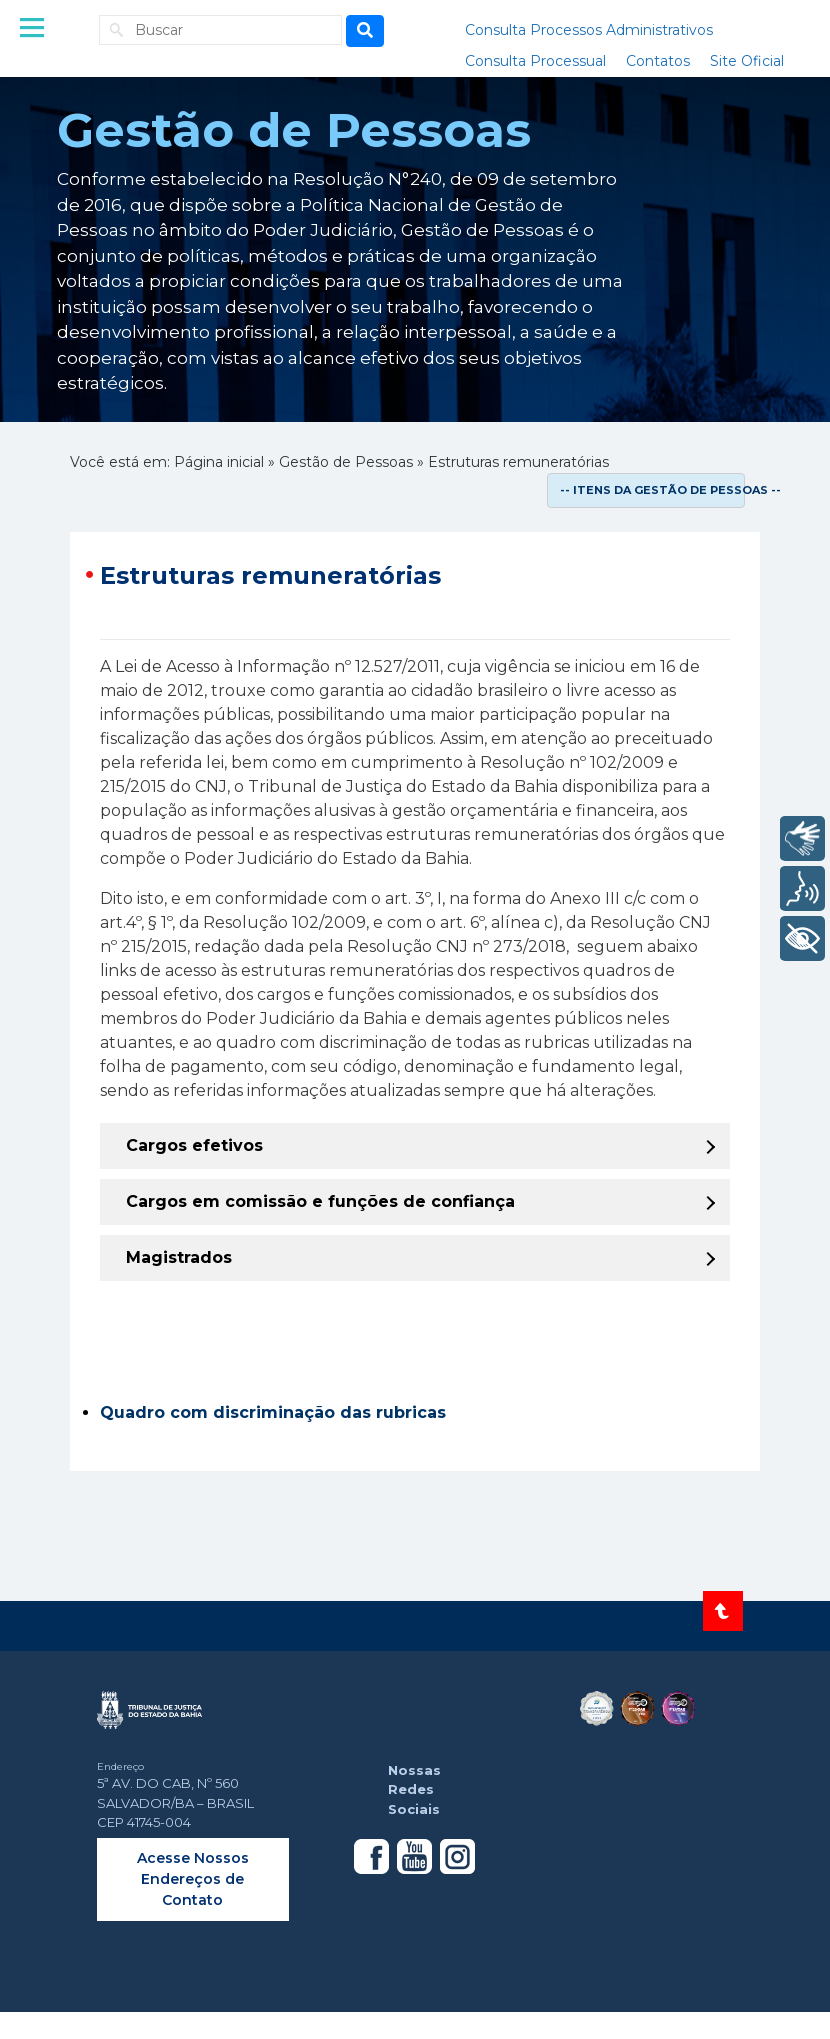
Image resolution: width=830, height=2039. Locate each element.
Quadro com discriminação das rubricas (273, 1412)
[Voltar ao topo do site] (723, 1611)
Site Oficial (747, 61)
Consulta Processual (535, 61)
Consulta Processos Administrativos (589, 30)
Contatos (658, 61)
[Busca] (365, 31)
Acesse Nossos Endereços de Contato (193, 1879)
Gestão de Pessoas (346, 462)
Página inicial (219, 462)
